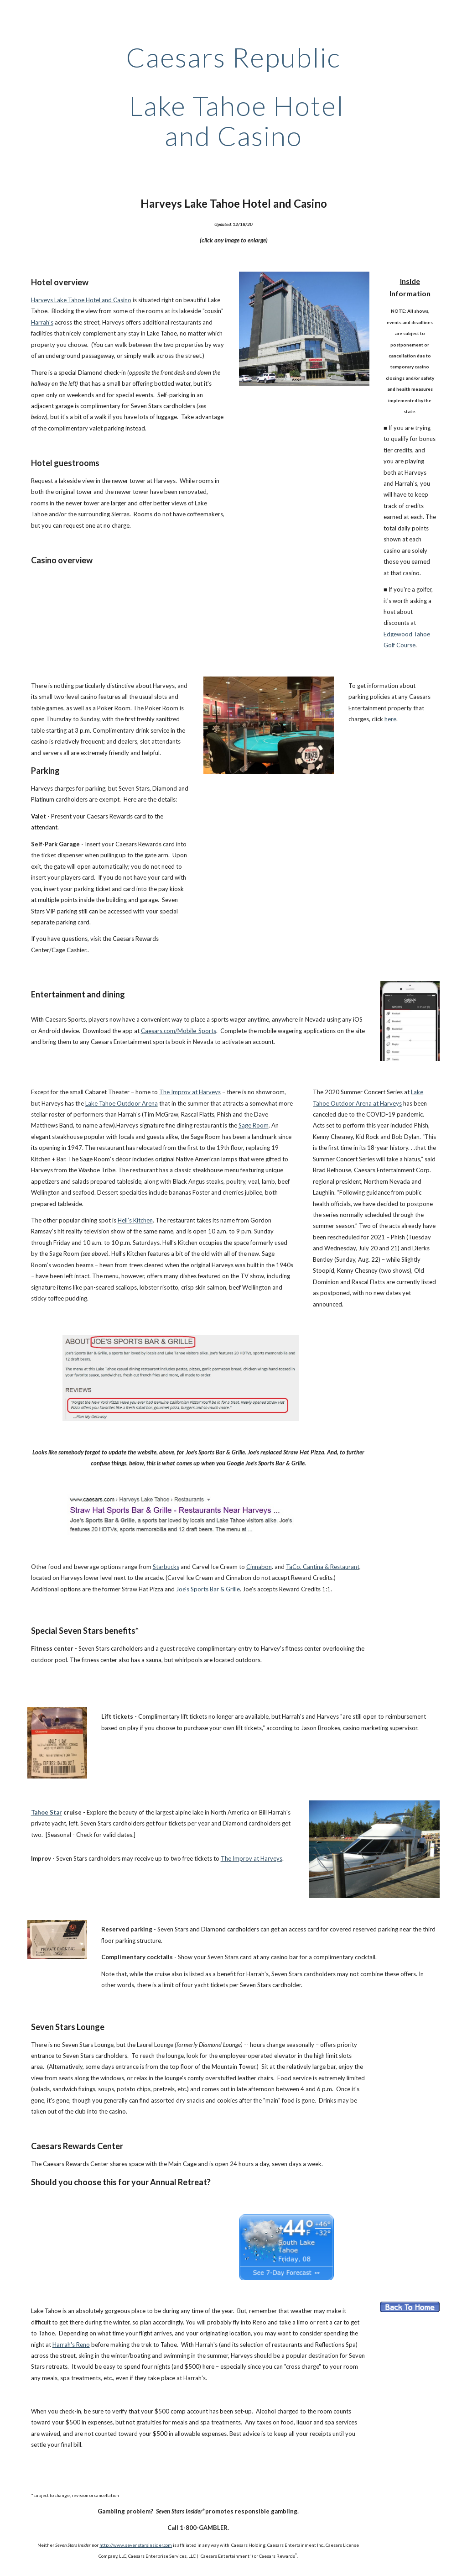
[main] (233, 96)
